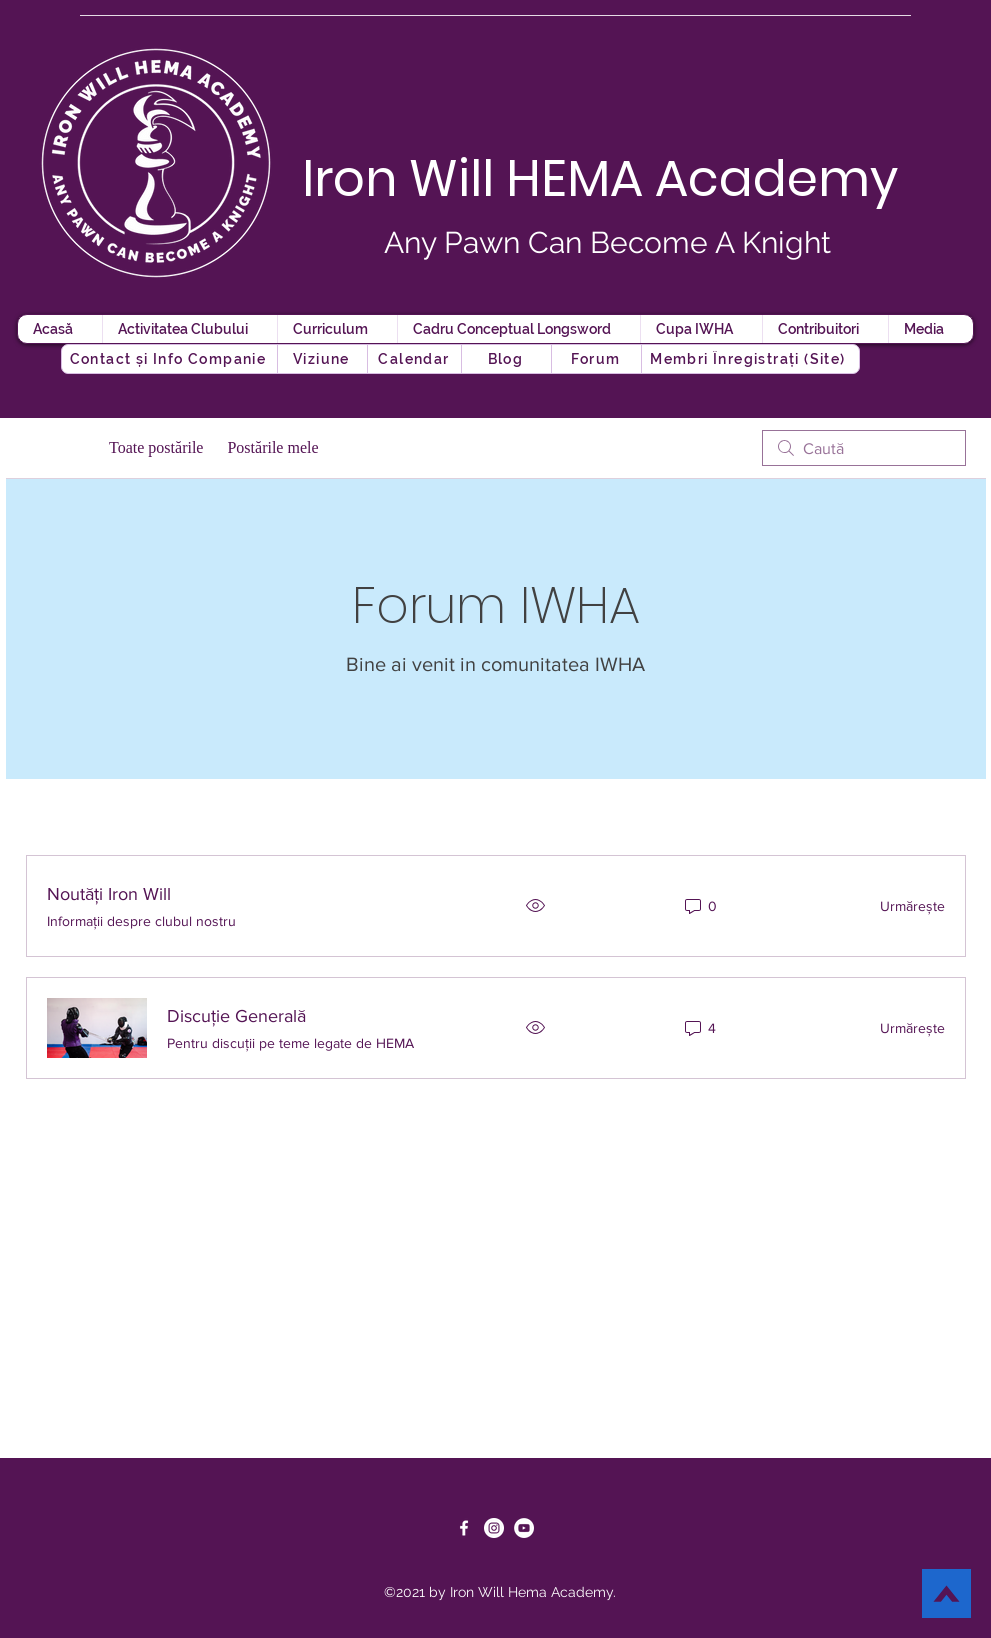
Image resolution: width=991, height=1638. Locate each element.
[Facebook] (464, 1528)
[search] (864, 448)
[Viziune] (324, 359)
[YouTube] (524, 1528)
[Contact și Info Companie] (170, 359)
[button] (508, 359)
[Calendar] (416, 359)
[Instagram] (494, 1528)
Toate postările (156, 447)
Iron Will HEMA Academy (600, 179)
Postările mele (272, 447)
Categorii (56, 447)
